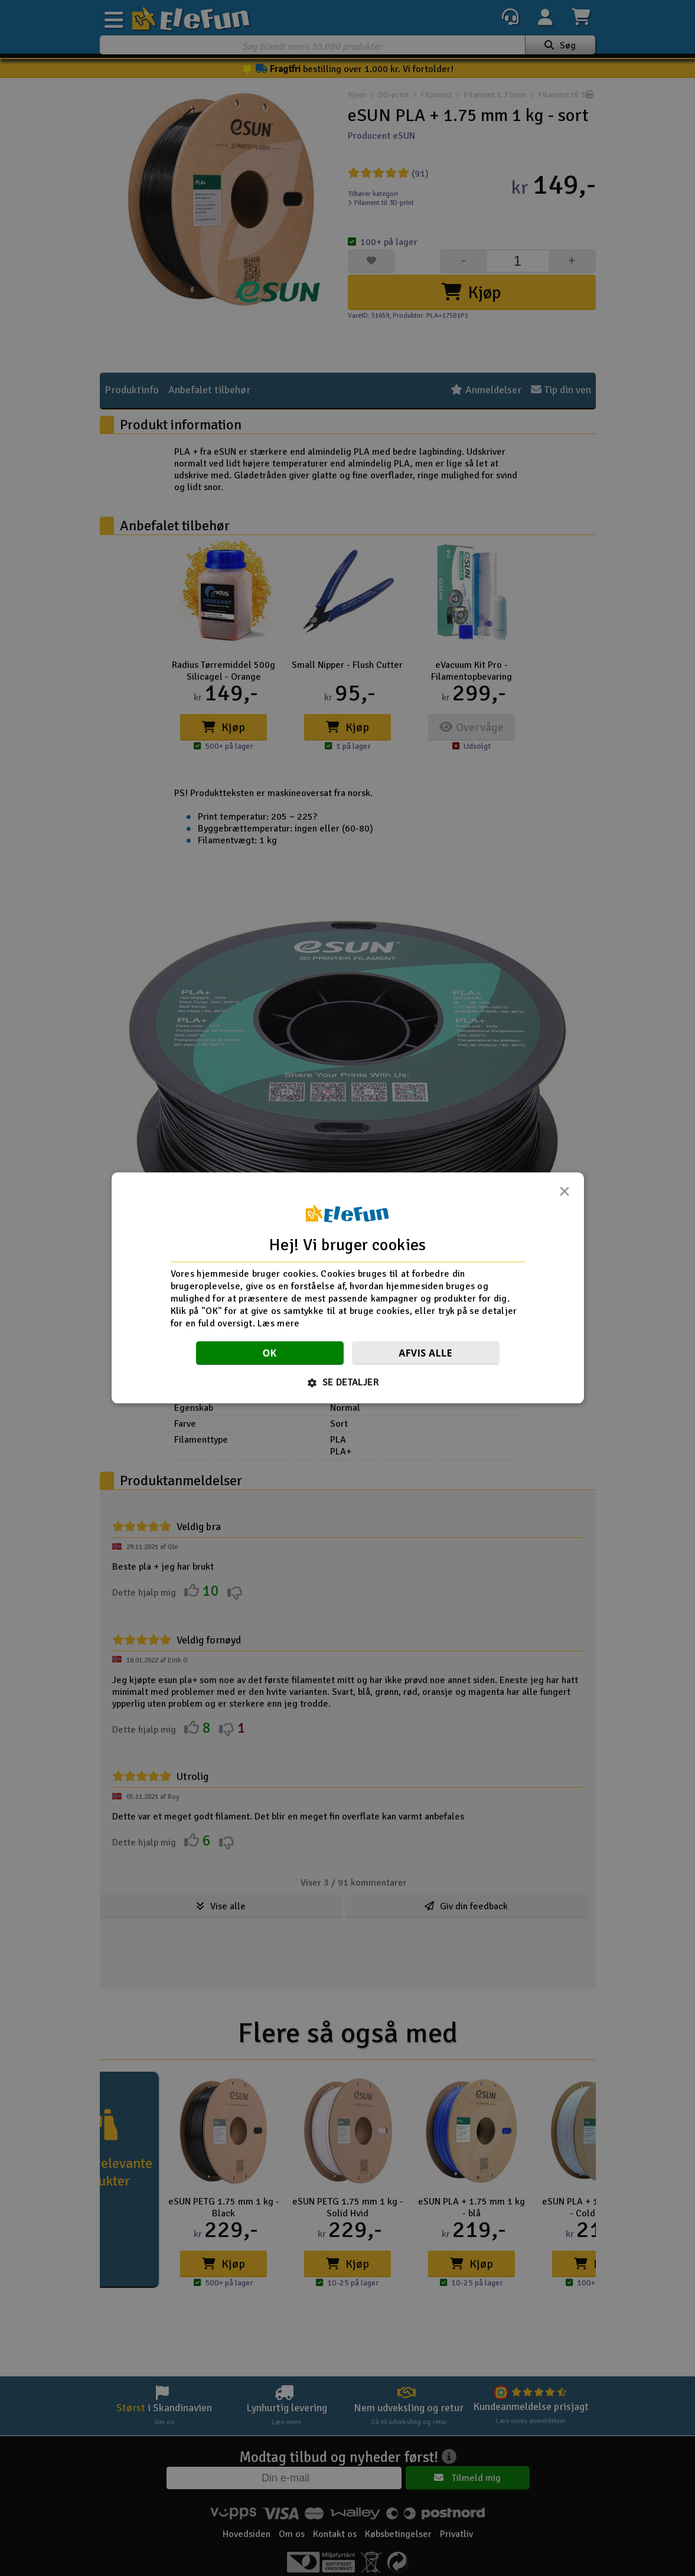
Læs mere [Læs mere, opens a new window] (278, 1323)
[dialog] (348, 1287)
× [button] (564, 1194)
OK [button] (269, 1353)
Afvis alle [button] (425, 1353)
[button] (347, 1383)
